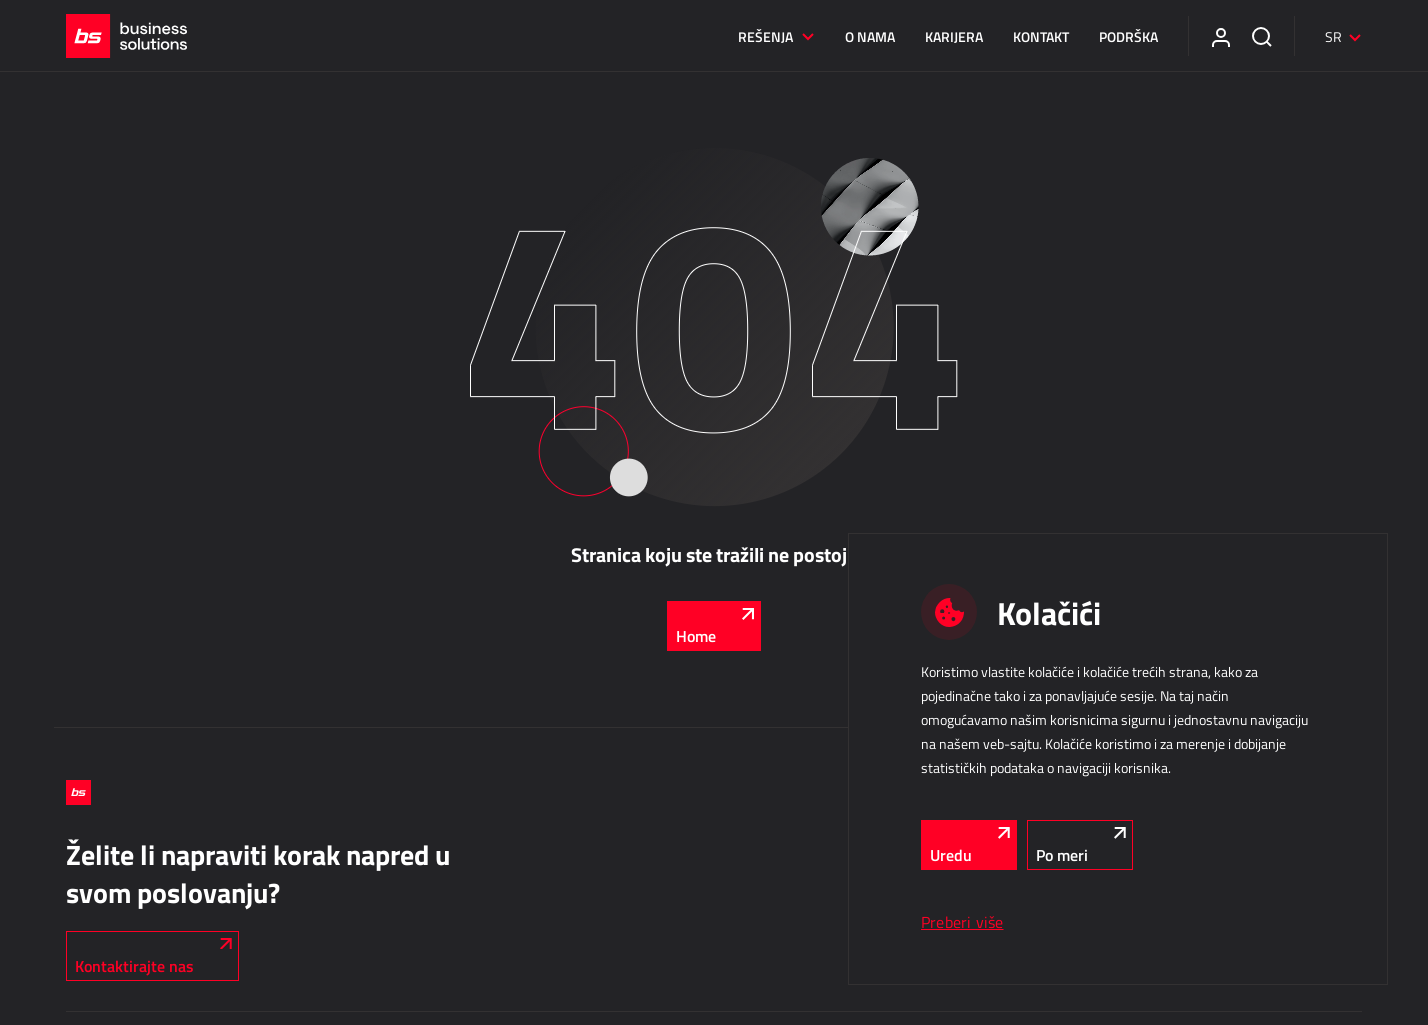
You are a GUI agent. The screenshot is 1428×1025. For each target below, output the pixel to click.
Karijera (954, 36)
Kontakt (1041, 36)
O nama (870, 36)
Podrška (1128, 36)
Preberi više (962, 922)
